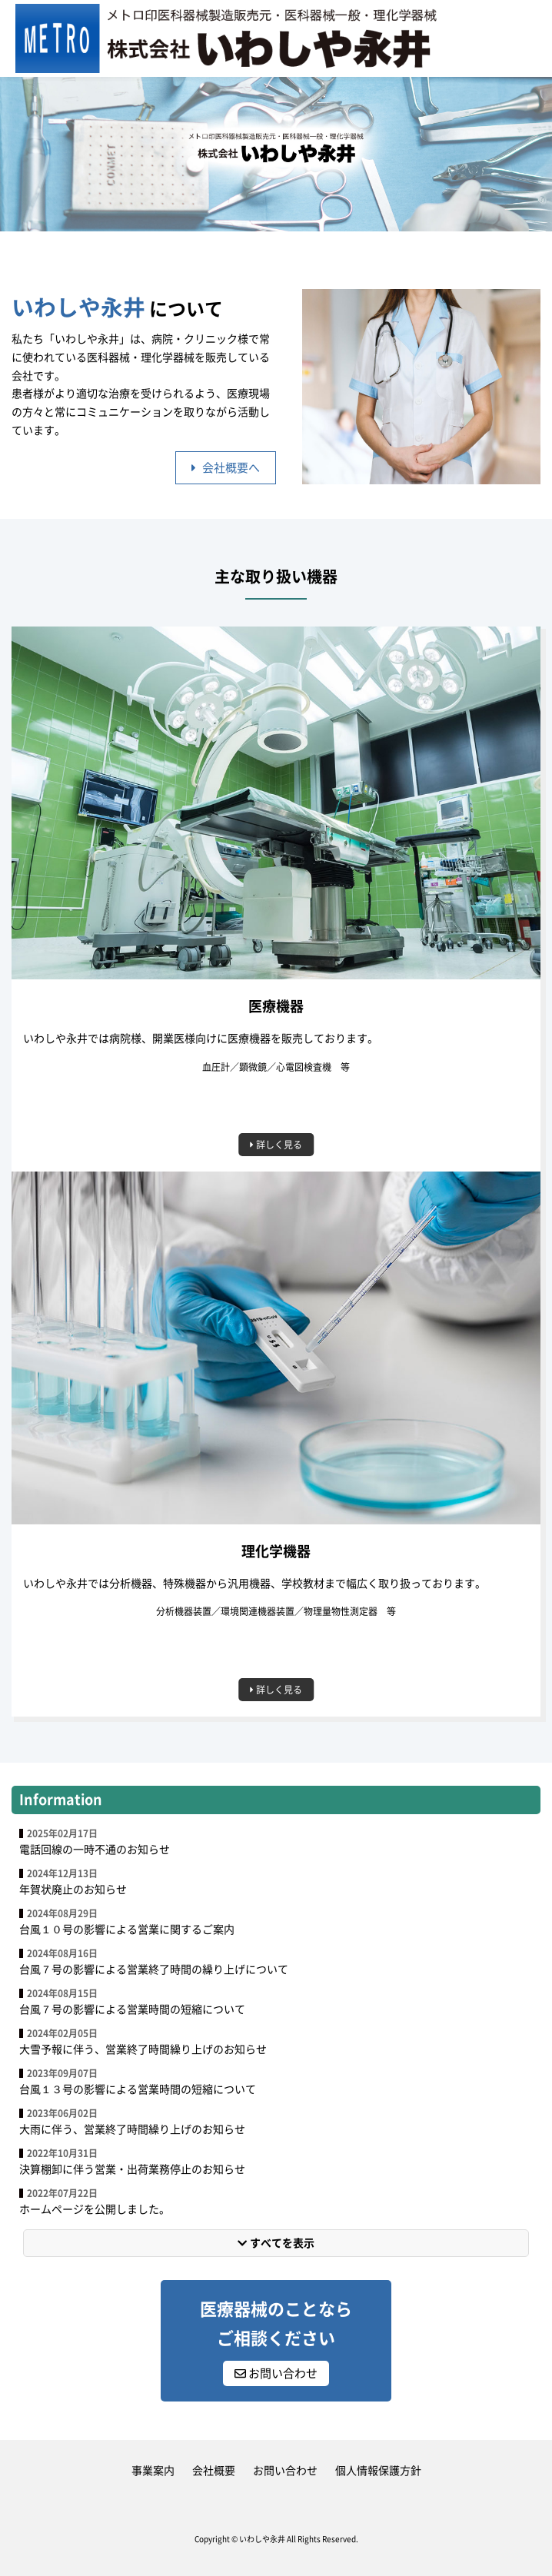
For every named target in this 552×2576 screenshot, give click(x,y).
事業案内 (153, 2470)
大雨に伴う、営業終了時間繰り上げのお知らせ (132, 2129)
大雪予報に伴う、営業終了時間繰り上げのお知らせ (143, 2049)
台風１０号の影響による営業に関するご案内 (126, 1929)
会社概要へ (225, 468)
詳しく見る (276, 1145)
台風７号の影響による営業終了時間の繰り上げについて (153, 1969)
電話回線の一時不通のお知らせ (94, 1849)
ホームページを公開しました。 (94, 2209)
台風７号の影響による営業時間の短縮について (132, 2009)
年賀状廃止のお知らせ (73, 1889)
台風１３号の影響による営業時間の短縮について (137, 2089)
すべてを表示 (276, 2243)
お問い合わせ (276, 2373)
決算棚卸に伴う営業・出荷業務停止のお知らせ (132, 2169)
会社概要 (213, 2470)
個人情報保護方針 (378, 2470)
